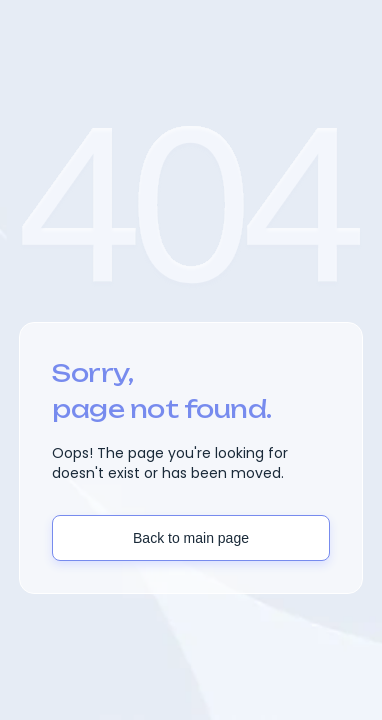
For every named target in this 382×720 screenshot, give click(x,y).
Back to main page (191, 538)
